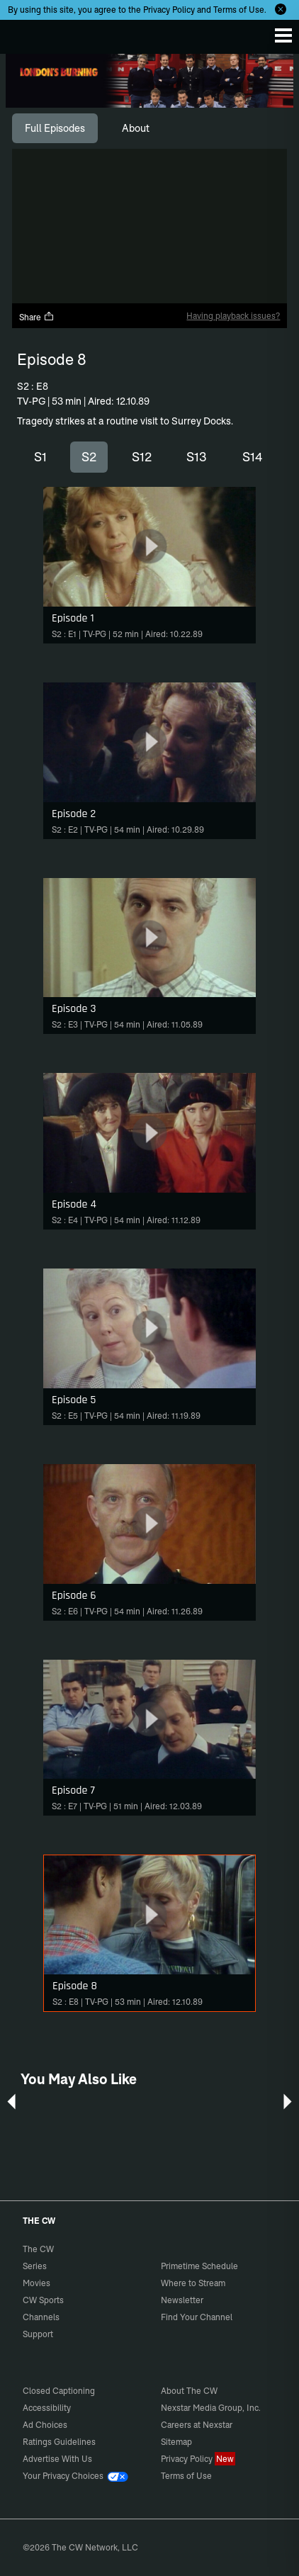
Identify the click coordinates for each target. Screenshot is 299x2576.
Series (35, 2266)
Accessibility (47, 2407)
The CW (25, 33)
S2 (88, 457)
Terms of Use (238, 9)
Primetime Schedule (199, 2266)
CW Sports (43, 2300)
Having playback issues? (233, 315)
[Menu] (283, 35)
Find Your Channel (196, 2317)
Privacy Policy (169, 9)
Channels (41, 2317)
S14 (252, 457)
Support (38, 2334)
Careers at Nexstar (196, 2424)
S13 (196, 457)
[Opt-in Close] (280, 9)
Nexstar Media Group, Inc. (211, 2407)
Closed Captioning (59, 2390)
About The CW (189, 2390)
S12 (142, 457)
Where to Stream (193, 2283)
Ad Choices (45, 2424)
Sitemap (176, 2441)
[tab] (55, 128)
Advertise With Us (57, 2458)
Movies (36, 2283)
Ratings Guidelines (59, 2441)
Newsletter (182, 2300)
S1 (40, 457)
